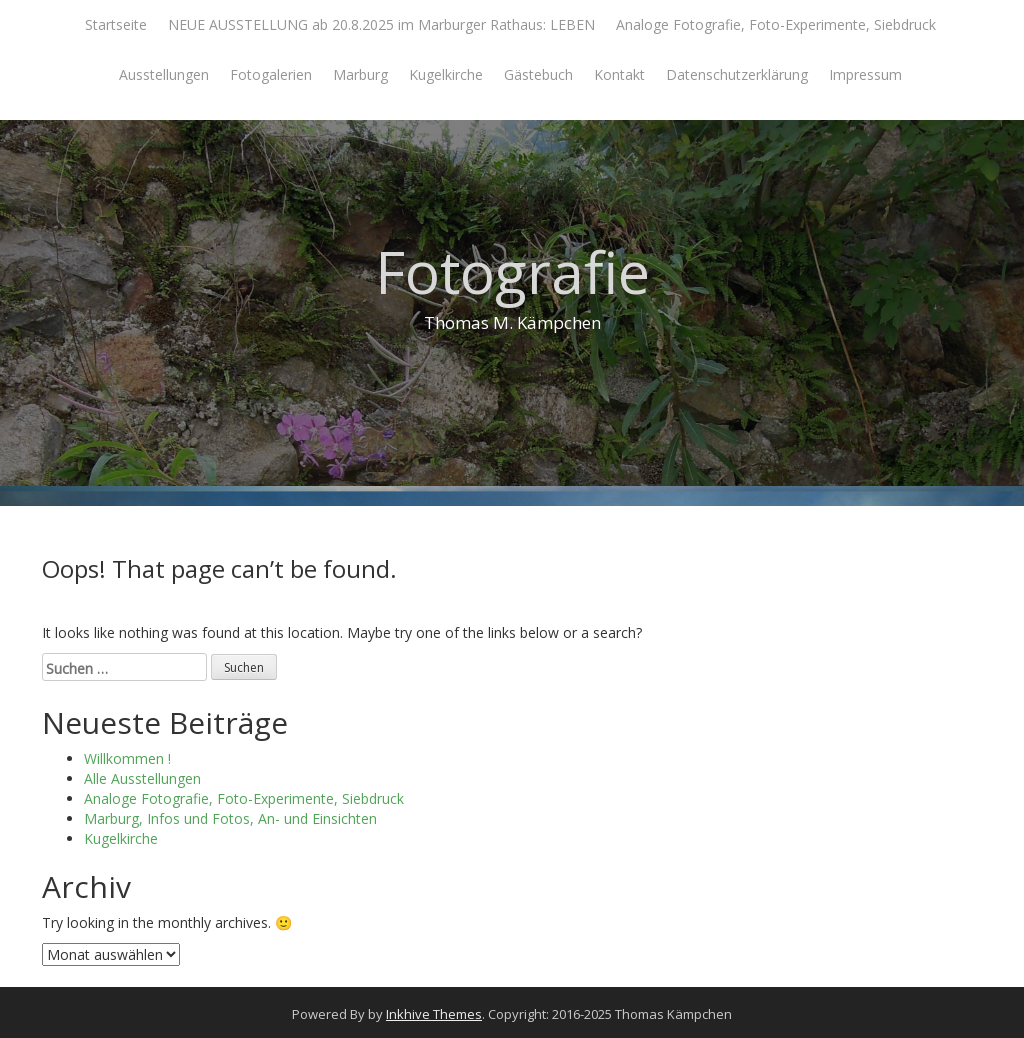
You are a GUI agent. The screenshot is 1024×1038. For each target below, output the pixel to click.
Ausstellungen (164, 74)
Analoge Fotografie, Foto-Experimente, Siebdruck (776, 24)
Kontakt (619, 74)
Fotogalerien (271, 74)
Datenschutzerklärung (737, 74)
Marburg (360, 74)
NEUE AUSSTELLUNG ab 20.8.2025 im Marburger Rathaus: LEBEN (381, 24)
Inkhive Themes (434, 1014)
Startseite (116, 24)
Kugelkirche (446, 74)
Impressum (865, 74)
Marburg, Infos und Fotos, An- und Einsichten (230, 818)
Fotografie (512, 271)
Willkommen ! (127, 758)
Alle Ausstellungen (142, 778)
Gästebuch (538, 74)
